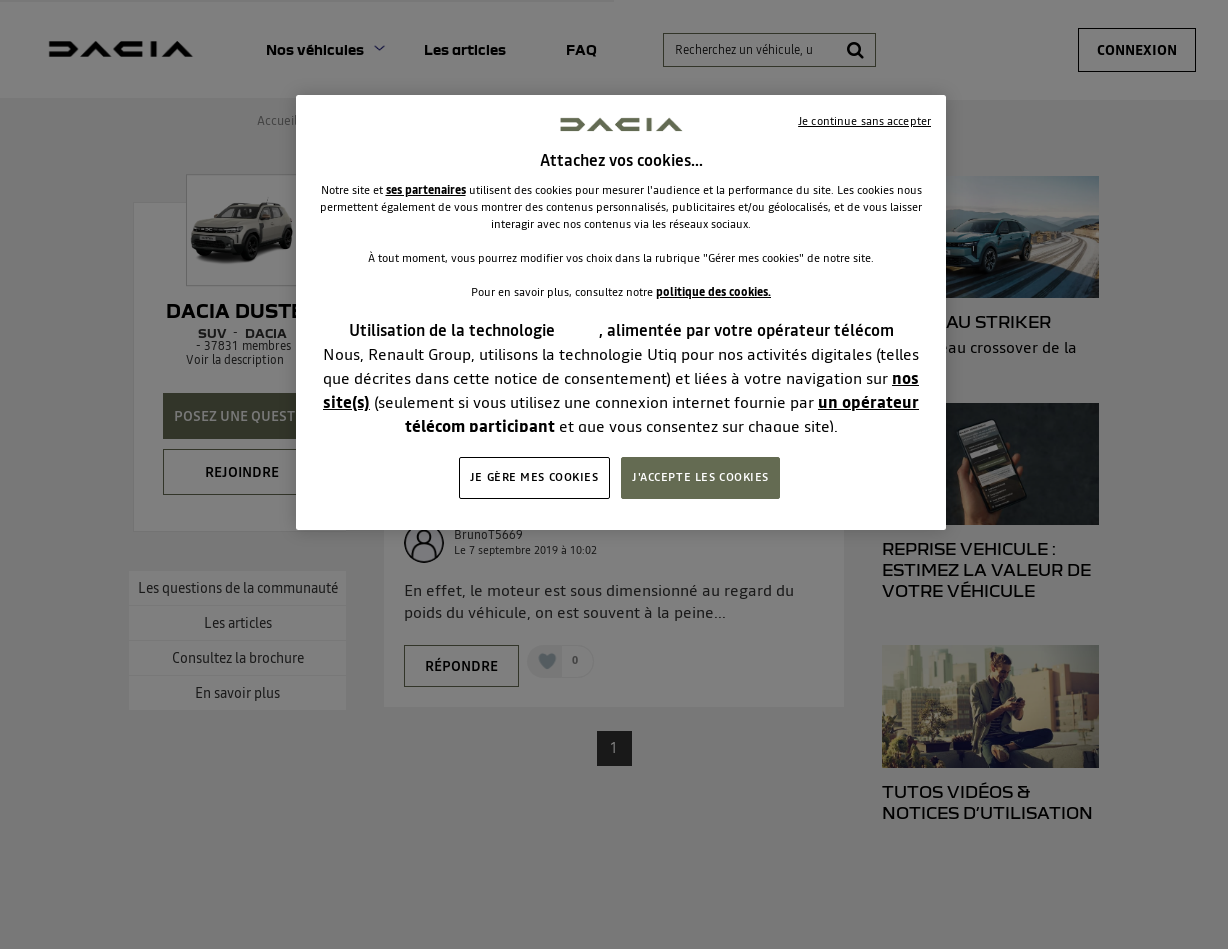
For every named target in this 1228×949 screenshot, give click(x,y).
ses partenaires (426, 190)
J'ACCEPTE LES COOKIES (700, 477)
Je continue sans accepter (864, 121)
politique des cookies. (713, 292)
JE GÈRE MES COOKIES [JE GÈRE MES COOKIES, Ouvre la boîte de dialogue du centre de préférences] (534, 477)
